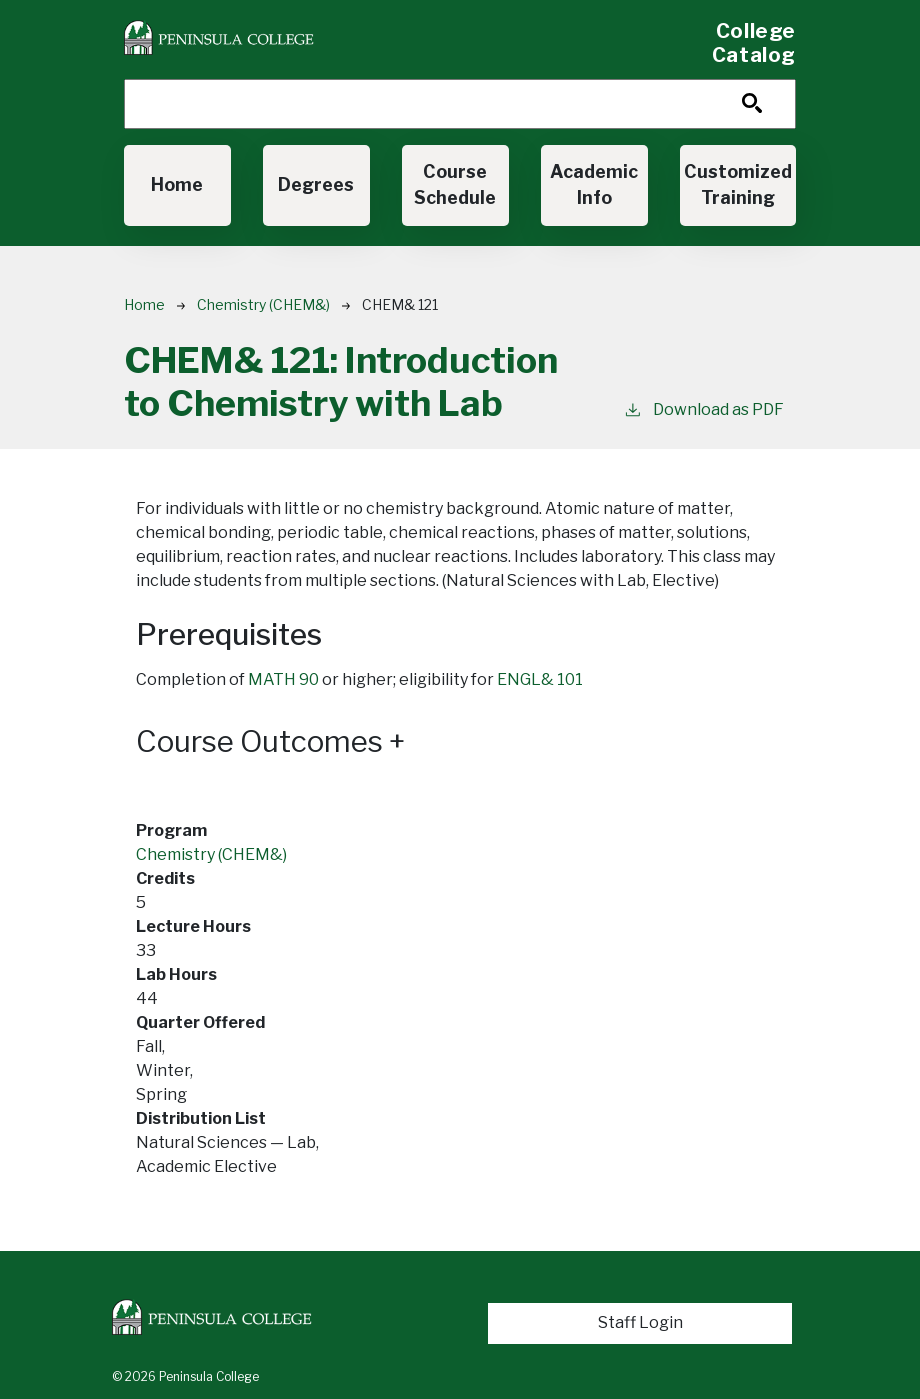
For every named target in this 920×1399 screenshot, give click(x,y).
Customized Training (738, 184)
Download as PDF (703, 408)
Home (177, 184)
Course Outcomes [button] (270, 741)
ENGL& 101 (540, 679)
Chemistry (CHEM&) (263, 304)
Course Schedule (455, 184)
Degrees (316, 184)
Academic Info (594, 184)
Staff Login (640, 1322)
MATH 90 (283, 679)
